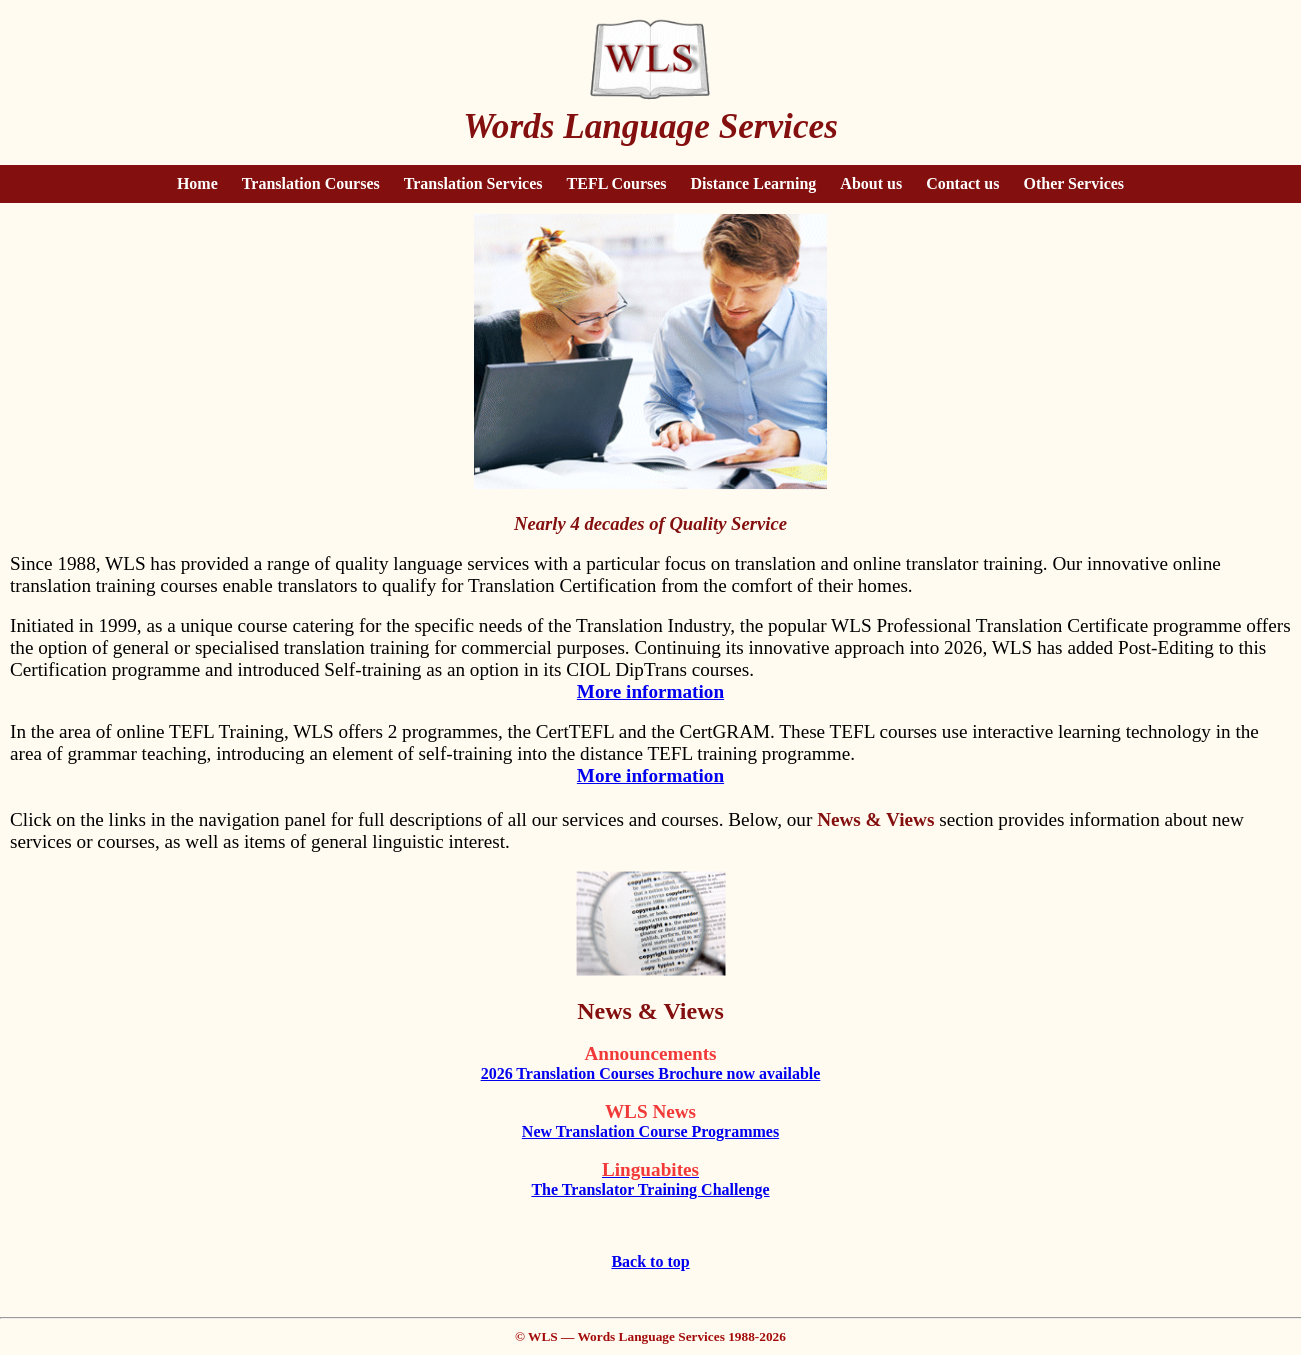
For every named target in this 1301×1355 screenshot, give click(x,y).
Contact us (962, 183)
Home (197, 183)
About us (871, 183)
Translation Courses (311, 183)
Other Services (1074, 183)
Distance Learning (754, 183)
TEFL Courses (617, 183)
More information (650, 691)
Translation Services (473, 183)
